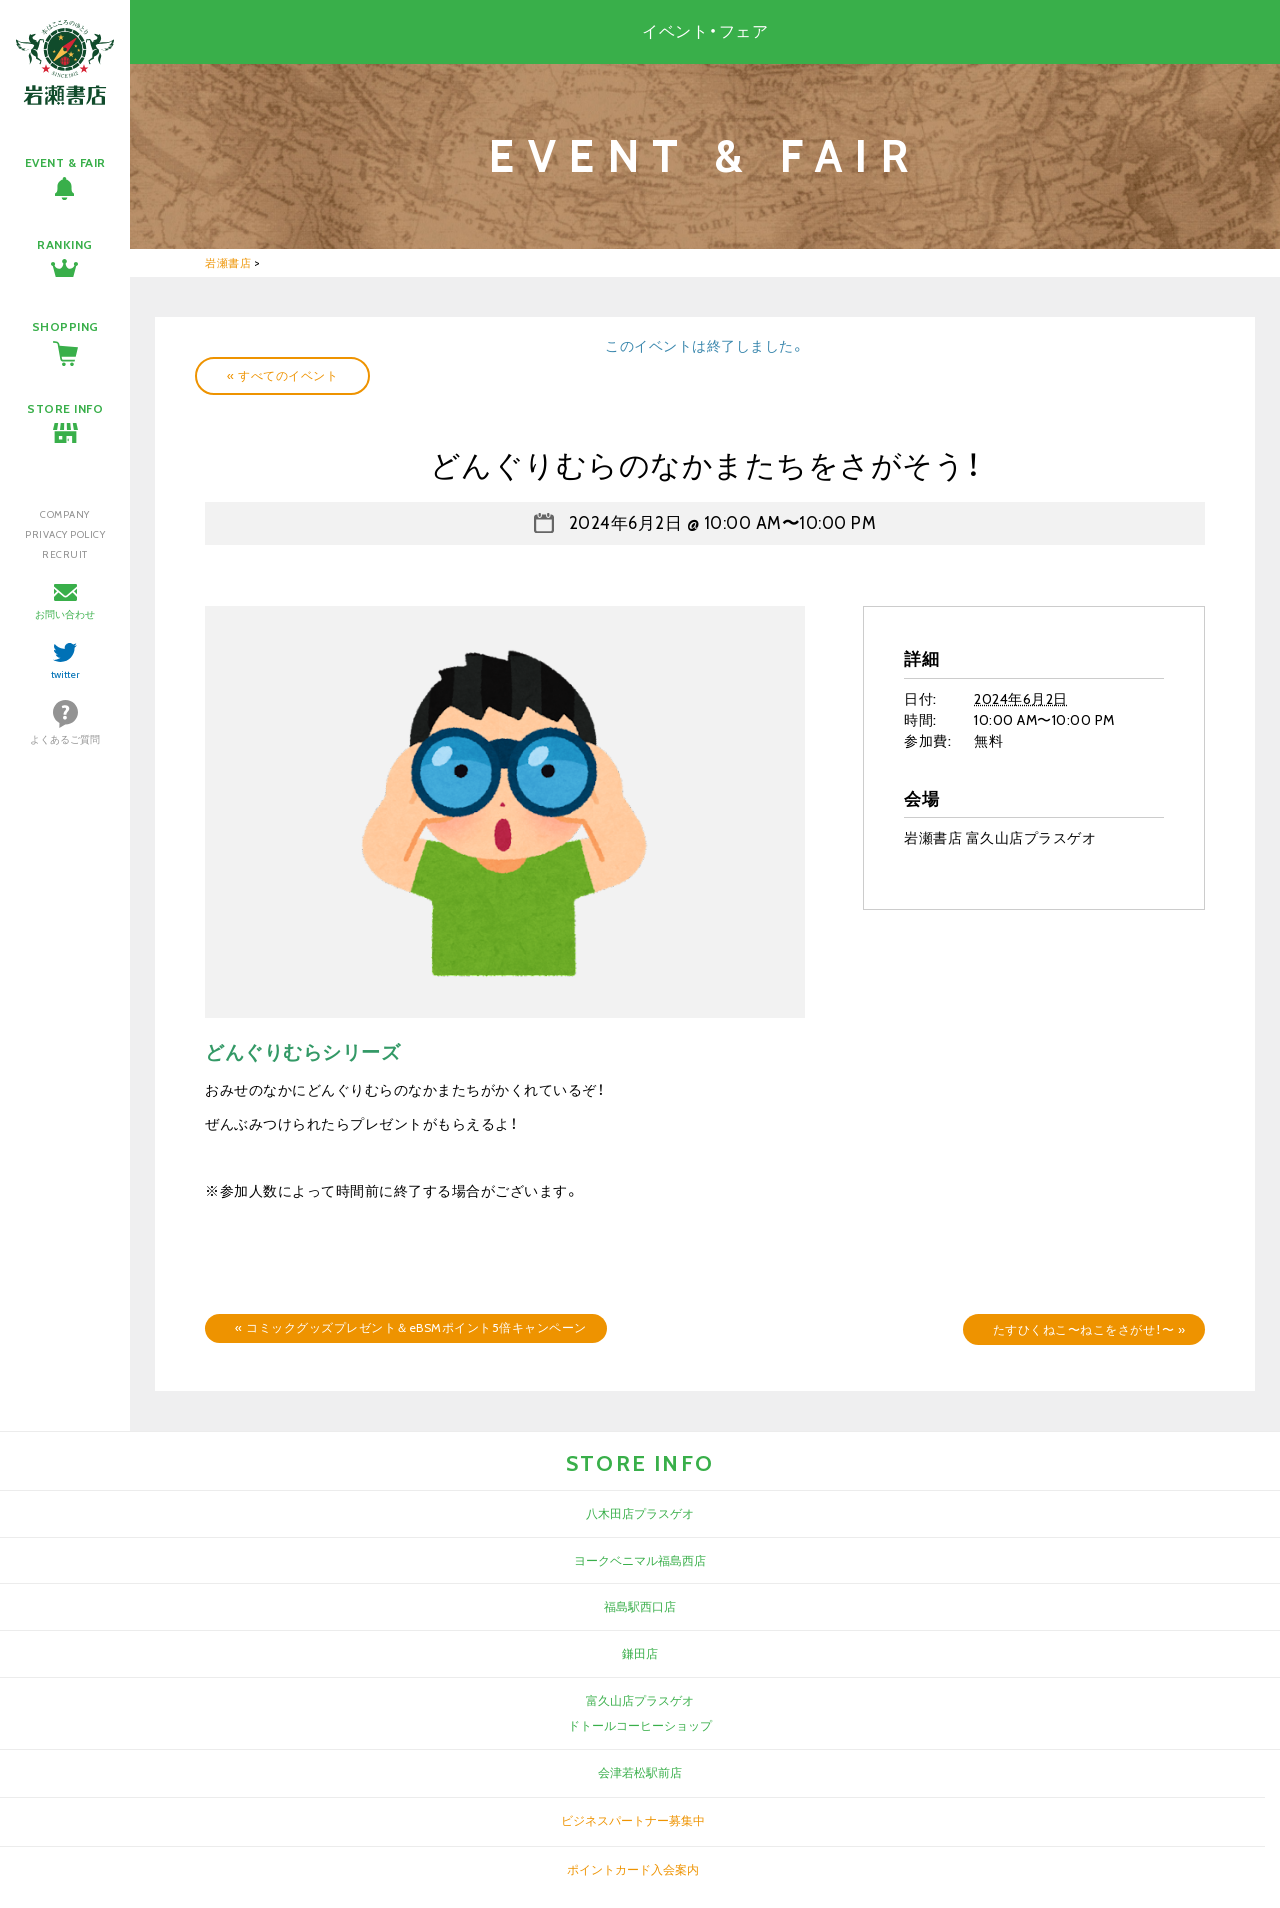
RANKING (65, 244)
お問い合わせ (65, 614)
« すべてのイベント (282, 375)
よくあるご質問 (65, 739)
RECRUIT (65, 554)
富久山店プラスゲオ (640, 1700)
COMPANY (65, 514)
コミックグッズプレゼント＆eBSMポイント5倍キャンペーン (411, 1327)
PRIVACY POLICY (65, 534)
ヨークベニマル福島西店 (640, 1560)
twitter (65, 674)
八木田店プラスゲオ (640, 1513)
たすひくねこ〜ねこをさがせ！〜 (1089, 1329)
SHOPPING (65, 326)
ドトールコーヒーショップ (640, 1725)
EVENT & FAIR (65, 162)
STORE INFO (65, 408)
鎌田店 (640, 1653)
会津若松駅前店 (640, 1772)
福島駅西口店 (640, 1606)
